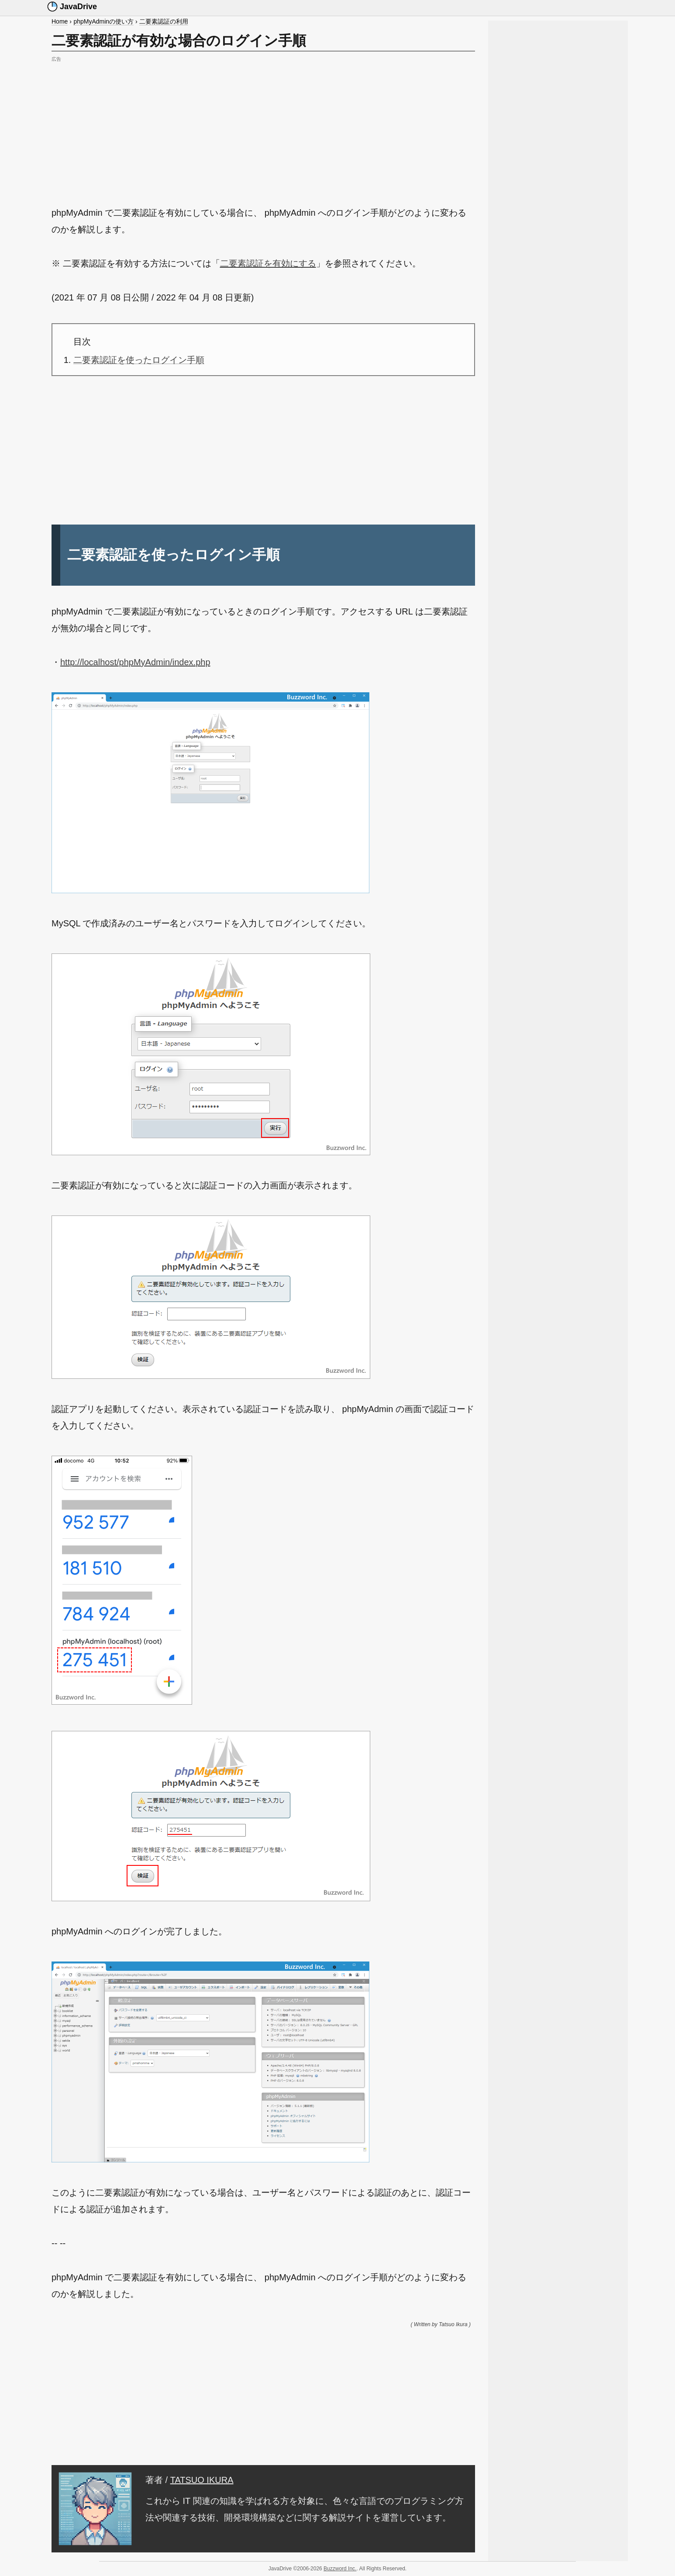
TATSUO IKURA (202, 2480)
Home (60, 21)
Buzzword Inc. (340, 2569)
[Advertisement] (263, 126)
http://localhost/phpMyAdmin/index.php (135, 662)
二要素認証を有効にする (268, 263)
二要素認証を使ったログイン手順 (138, 360)
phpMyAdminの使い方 (103, 21)
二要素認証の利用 (163, 21)
